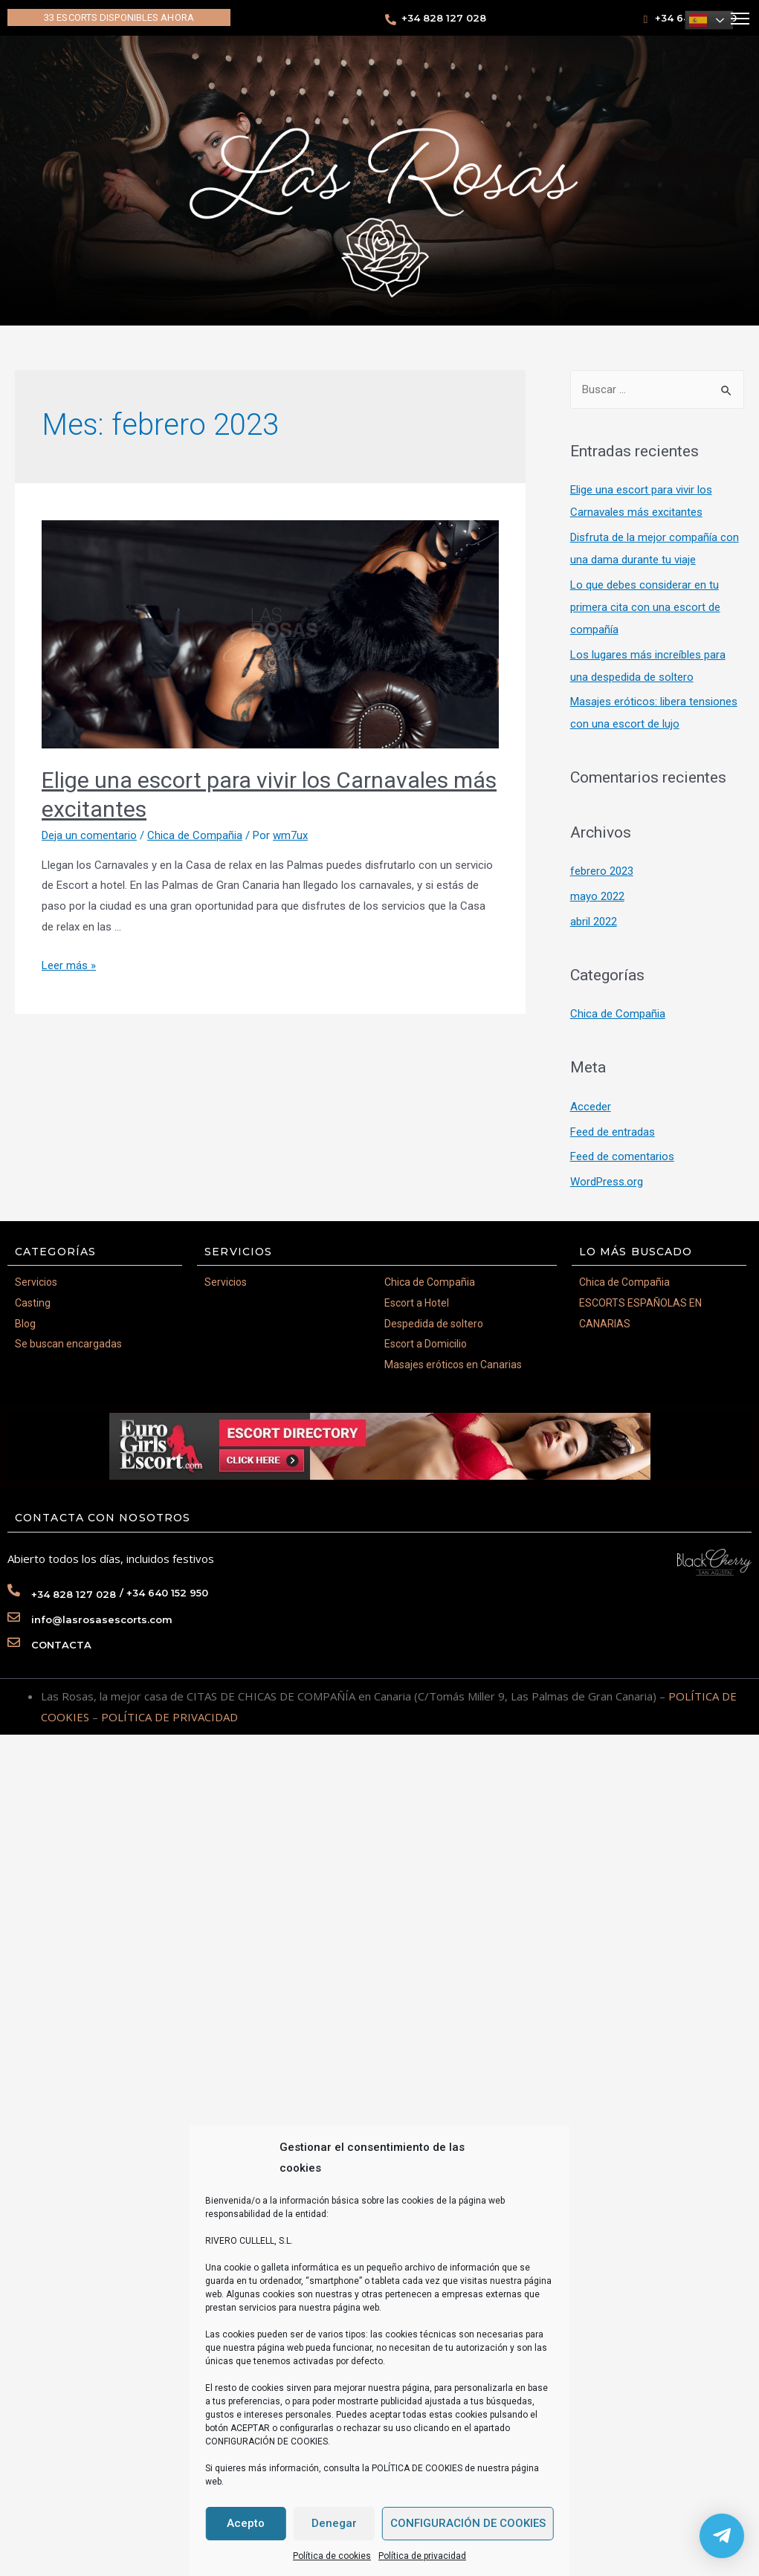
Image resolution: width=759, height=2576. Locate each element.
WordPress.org (606, 1181)
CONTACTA (61, 1645)
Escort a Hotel (416, 1303)
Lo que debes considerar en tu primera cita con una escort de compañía (645, 607)
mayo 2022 (597, 896)
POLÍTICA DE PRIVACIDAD (169, 1716)
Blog (25, 1324)
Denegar (334, 2523)
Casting (33, 1303)
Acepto (246, 2523)
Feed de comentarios (622, 1156)
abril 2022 (593, 921)
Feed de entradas (612, 1132)
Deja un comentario (89, 835)
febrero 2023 (601, 871)
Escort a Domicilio (425, 1344)
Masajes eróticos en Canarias (453, 1364)
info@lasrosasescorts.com (101, 1619)
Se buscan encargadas (68, 1344)
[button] (118, 17)
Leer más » (69, 965)
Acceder (590, 1106)
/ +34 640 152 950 (164, 1593)
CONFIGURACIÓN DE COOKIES (468, 2523)
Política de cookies (332, 2556)
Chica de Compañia (194, 835)
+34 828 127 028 (443, 18)
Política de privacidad (422, 2556)
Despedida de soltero (433, 1324)
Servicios (36, 1282)
